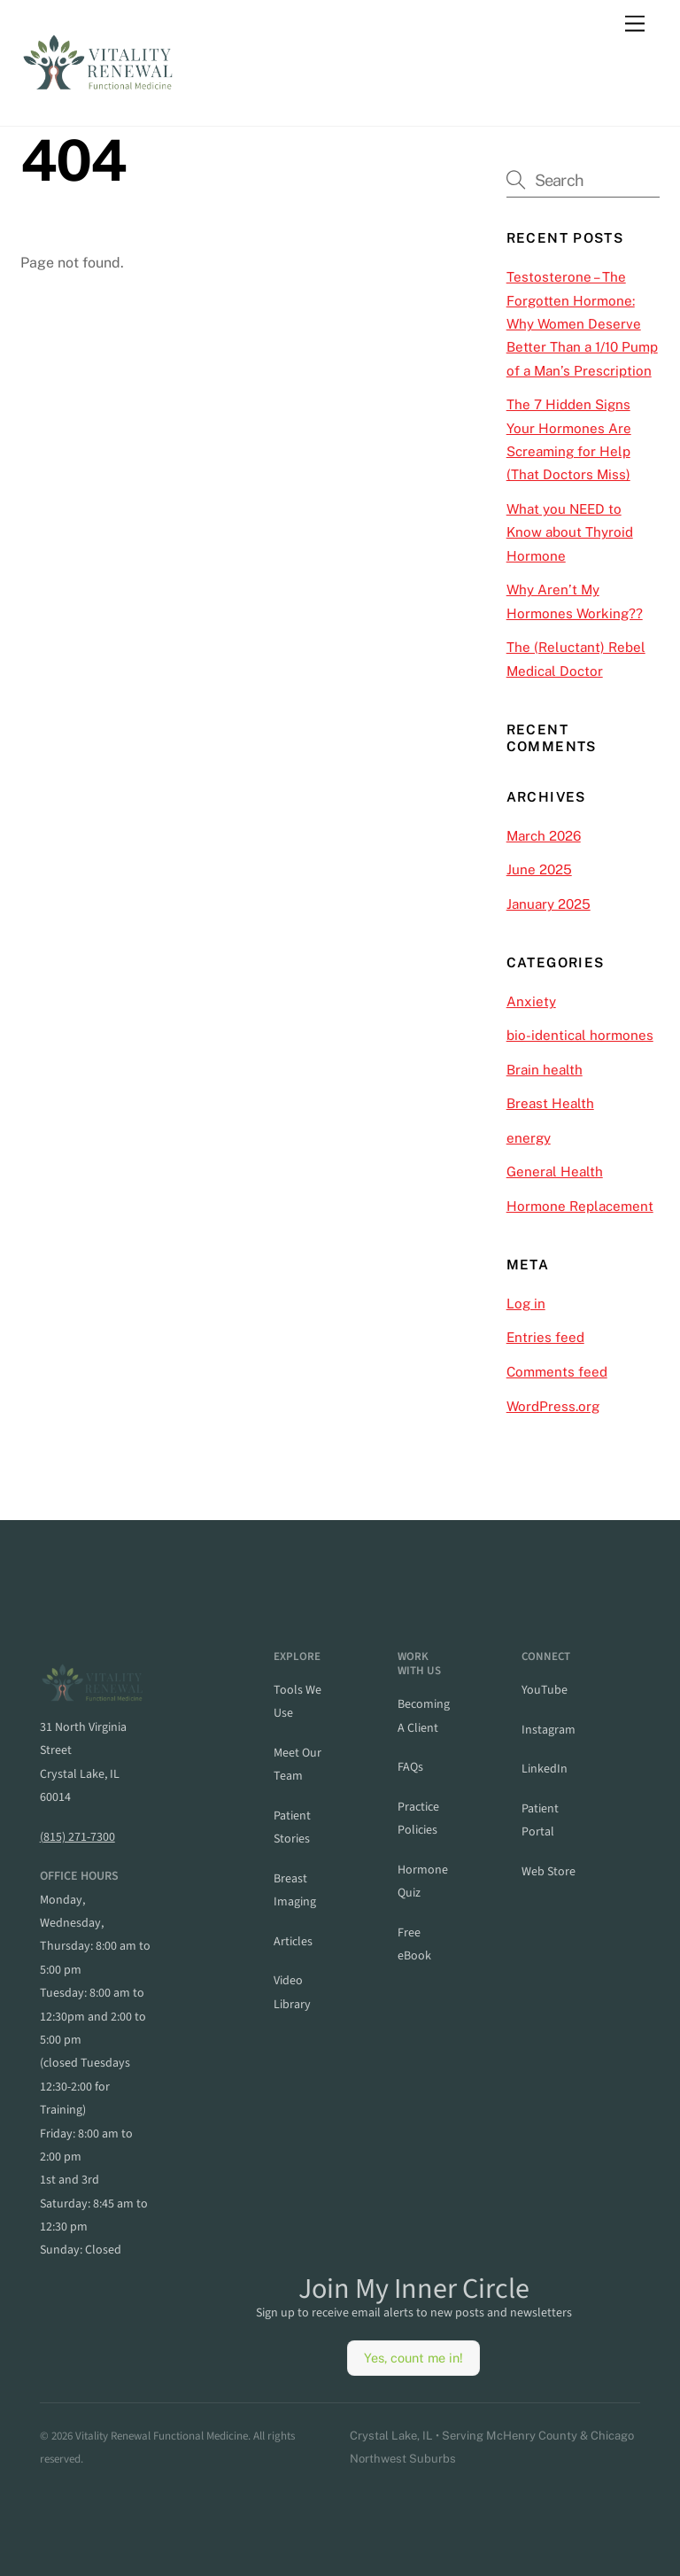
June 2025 (539, 869)
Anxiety (531, 1001)
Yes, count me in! (413, 2357)
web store (549, 1872)
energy (528, 1137)
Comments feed (556, 1371)
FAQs (410, 1767)
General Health (554, 1171)
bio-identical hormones (579, 1035)
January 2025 (548, 904)
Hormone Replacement (579, 1206)
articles (293, 1942)
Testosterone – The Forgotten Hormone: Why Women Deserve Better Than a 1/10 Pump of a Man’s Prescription (582, 323)
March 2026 (543, 835)
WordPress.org (552, 1406)
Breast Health (550, 1103)
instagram (549, 1730)
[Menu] (635, 24)
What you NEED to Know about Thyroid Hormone (569, 532)
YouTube (545, 1690)
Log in (525, 1303)
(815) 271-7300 (77, 1837)
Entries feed (545, 1337)
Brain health (544, 1069)
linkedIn (545, 1769)
